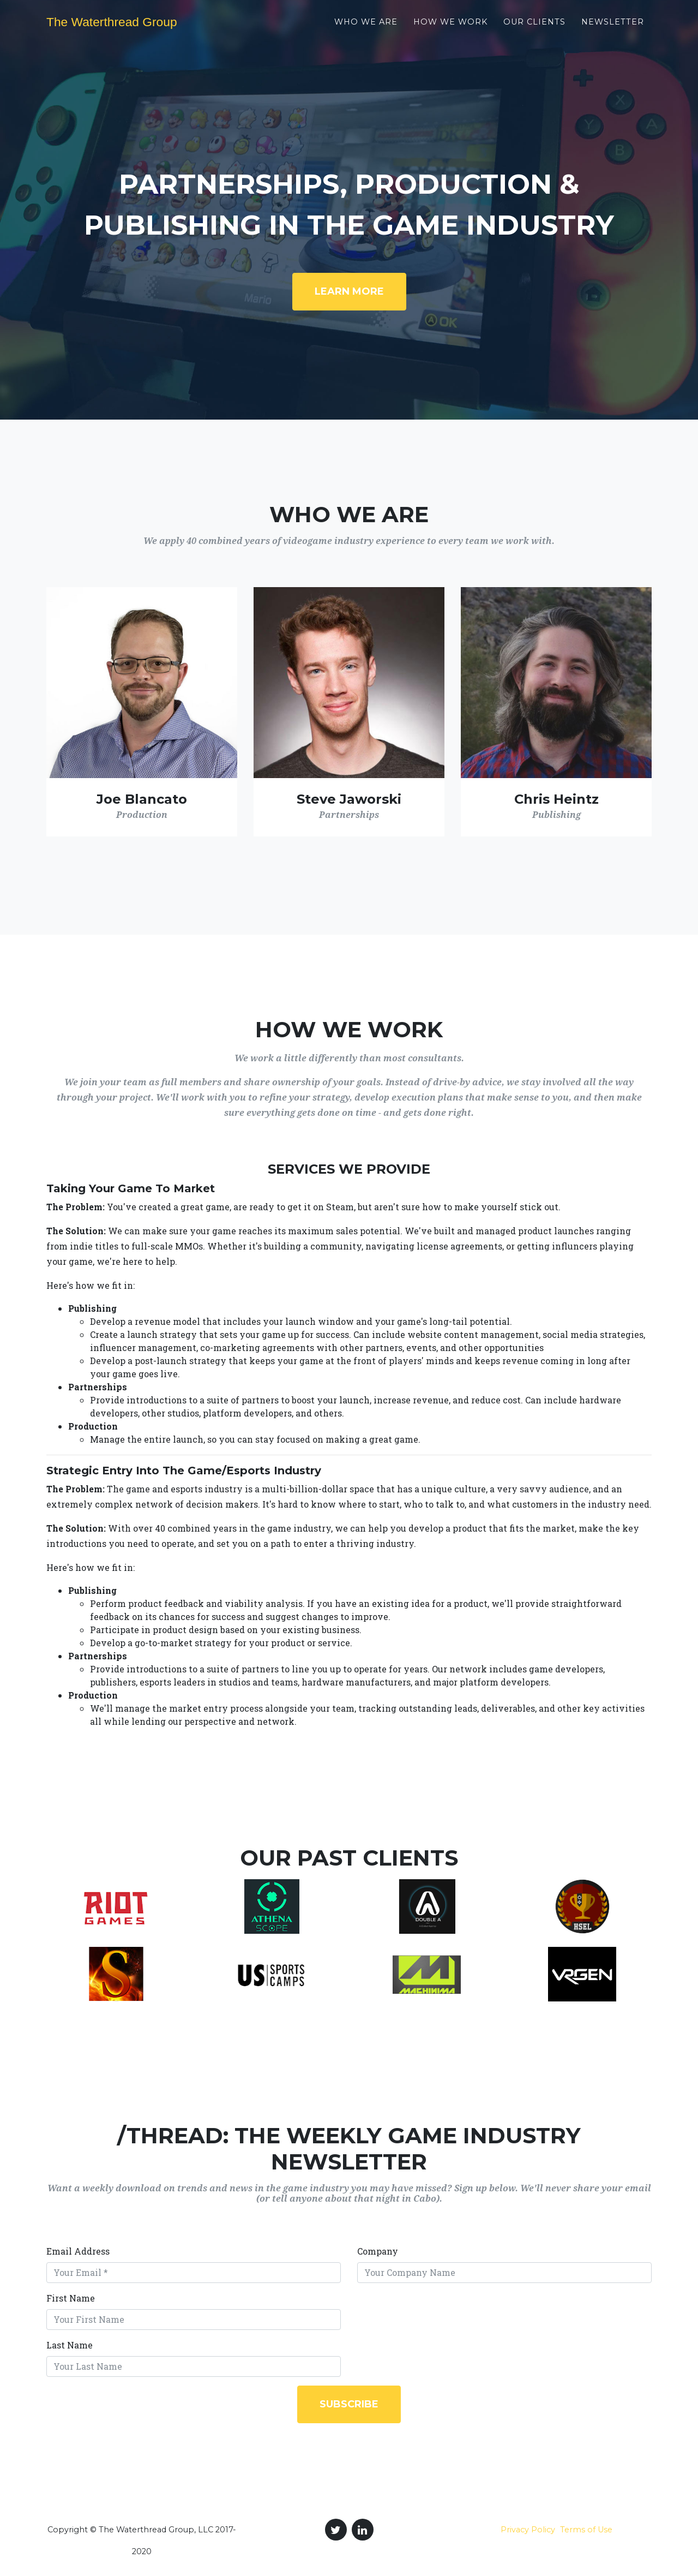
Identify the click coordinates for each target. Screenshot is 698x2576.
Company (377, 2251)
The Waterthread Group (126, 28)
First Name (70, 2298)
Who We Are (366, 28)
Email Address (78, 2251)
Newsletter (612, 28)
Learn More (349, 291)
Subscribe (349, 2404)
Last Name (69, 2345)
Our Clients (534, 28)
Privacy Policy (528, 2530)
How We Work (450, 28)
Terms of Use (586, 2530)
